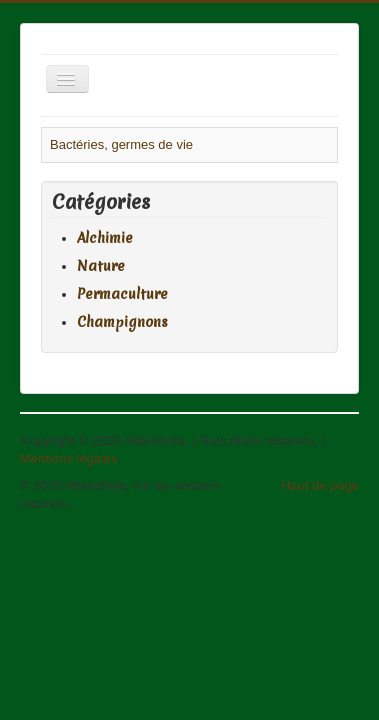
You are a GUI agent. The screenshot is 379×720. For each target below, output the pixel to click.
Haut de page (320, 485)
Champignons (122, 322)
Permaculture (122, 294)
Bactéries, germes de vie (121, 144)
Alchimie (105, 238)
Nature (101, 266)
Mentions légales (69, 458)
